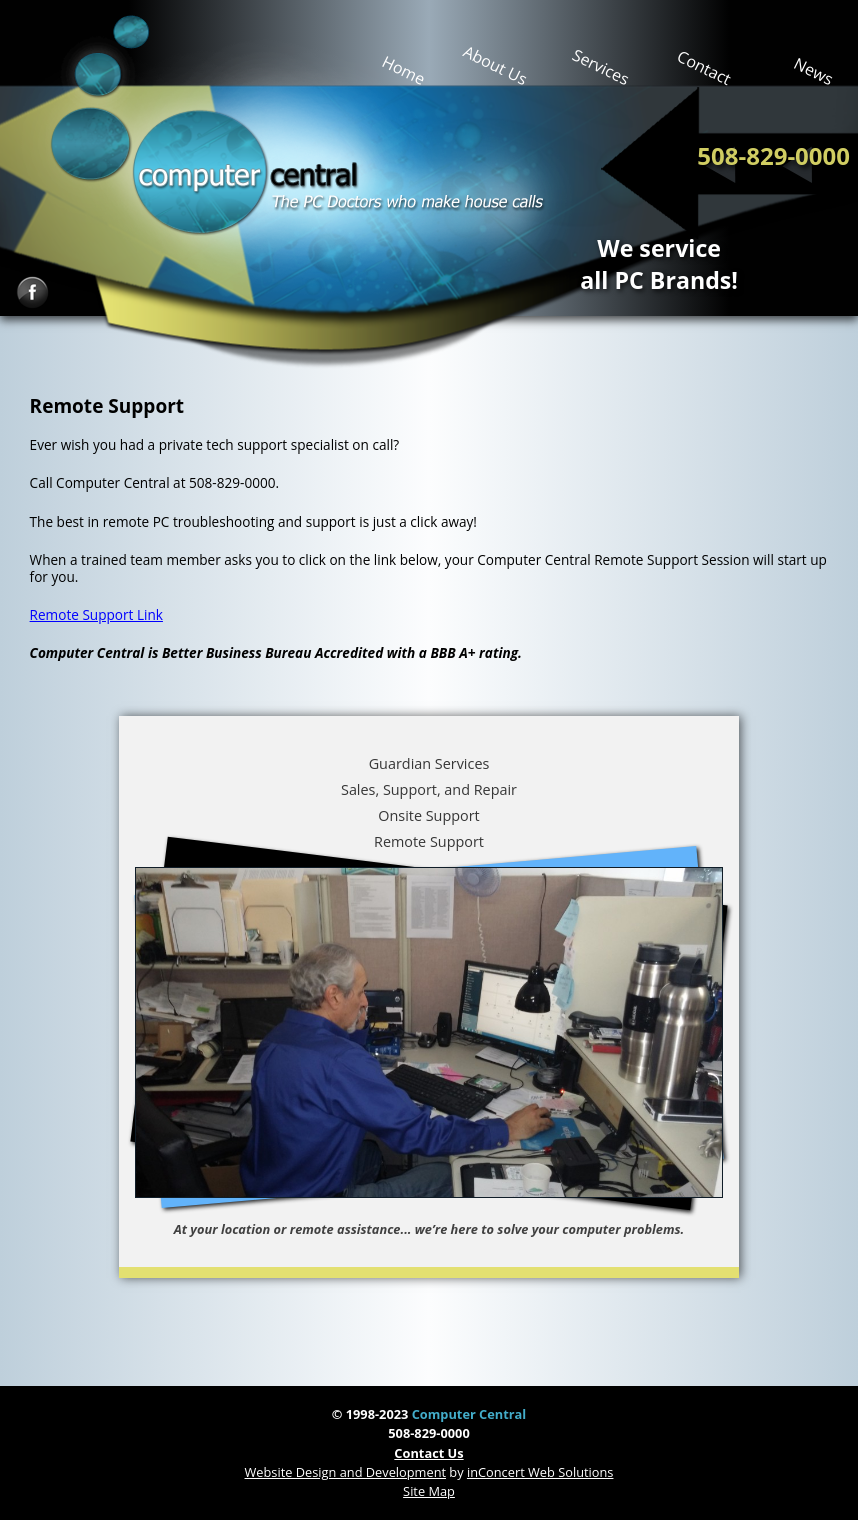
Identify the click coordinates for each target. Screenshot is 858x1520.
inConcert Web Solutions (540, 1472)
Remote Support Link (96, 614)
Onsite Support (428, 815)
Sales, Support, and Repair (429, 789)
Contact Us (428, 1453)
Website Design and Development (346, 1472)
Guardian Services (429, 763)
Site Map (429, 1491)
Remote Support (429, 841)
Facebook (32, 292)
